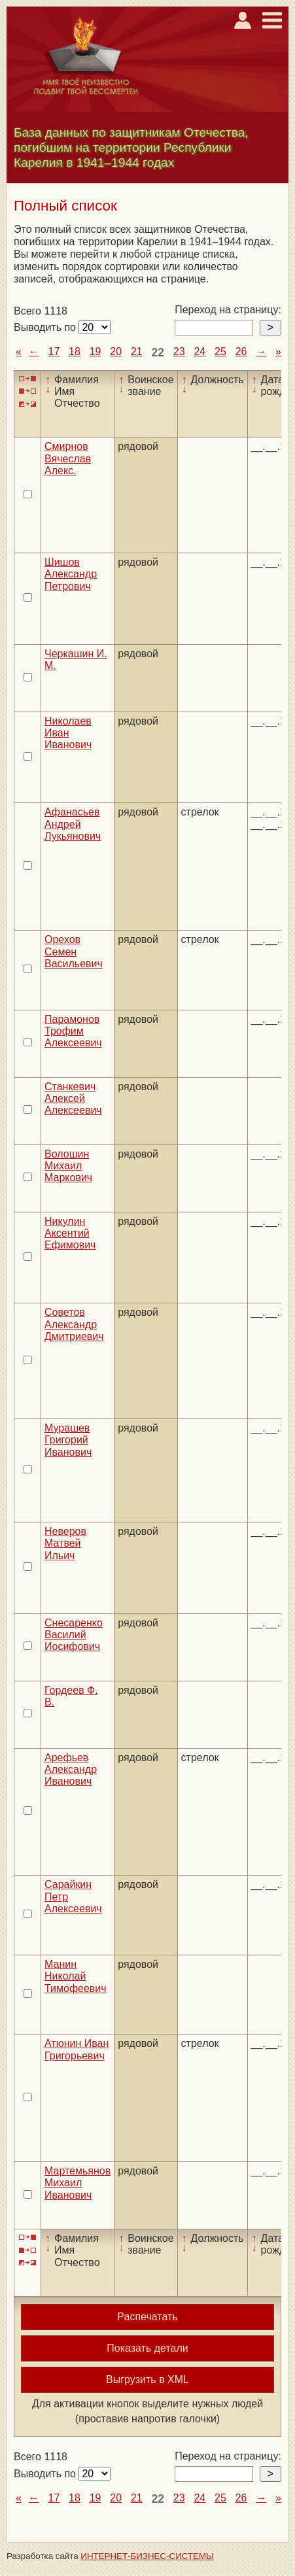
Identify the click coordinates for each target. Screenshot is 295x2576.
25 (220, 351)
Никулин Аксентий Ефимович (69, 1233)
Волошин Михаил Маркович (68, 1166)
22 (157, 352)
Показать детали (147, 2348)
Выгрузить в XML (147, 2379)
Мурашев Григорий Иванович (68, 1440)
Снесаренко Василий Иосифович (73, 1635)
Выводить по (46, 327)
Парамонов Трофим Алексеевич (73, 1031)
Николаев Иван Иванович (68, 733)
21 (137, 351)
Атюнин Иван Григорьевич (76, 2049)
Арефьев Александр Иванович (70, 1769)
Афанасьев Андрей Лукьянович (72, 824)
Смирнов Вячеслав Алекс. (67, 458)
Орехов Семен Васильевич (73, 951)
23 (179, 351)
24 (199, 351)
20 (116, 351)
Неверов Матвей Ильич (65, 1543)
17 (54, 351)
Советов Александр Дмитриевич (74, 1324)
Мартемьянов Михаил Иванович (77, 2183)
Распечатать (147, 2316)
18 (74, 351)
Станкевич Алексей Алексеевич (73, 1098)
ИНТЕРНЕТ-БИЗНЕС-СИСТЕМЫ (147, 2556)
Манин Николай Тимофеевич (75, 1976)
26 (241, 351)
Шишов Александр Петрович (70, 574)
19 (95, 351)
